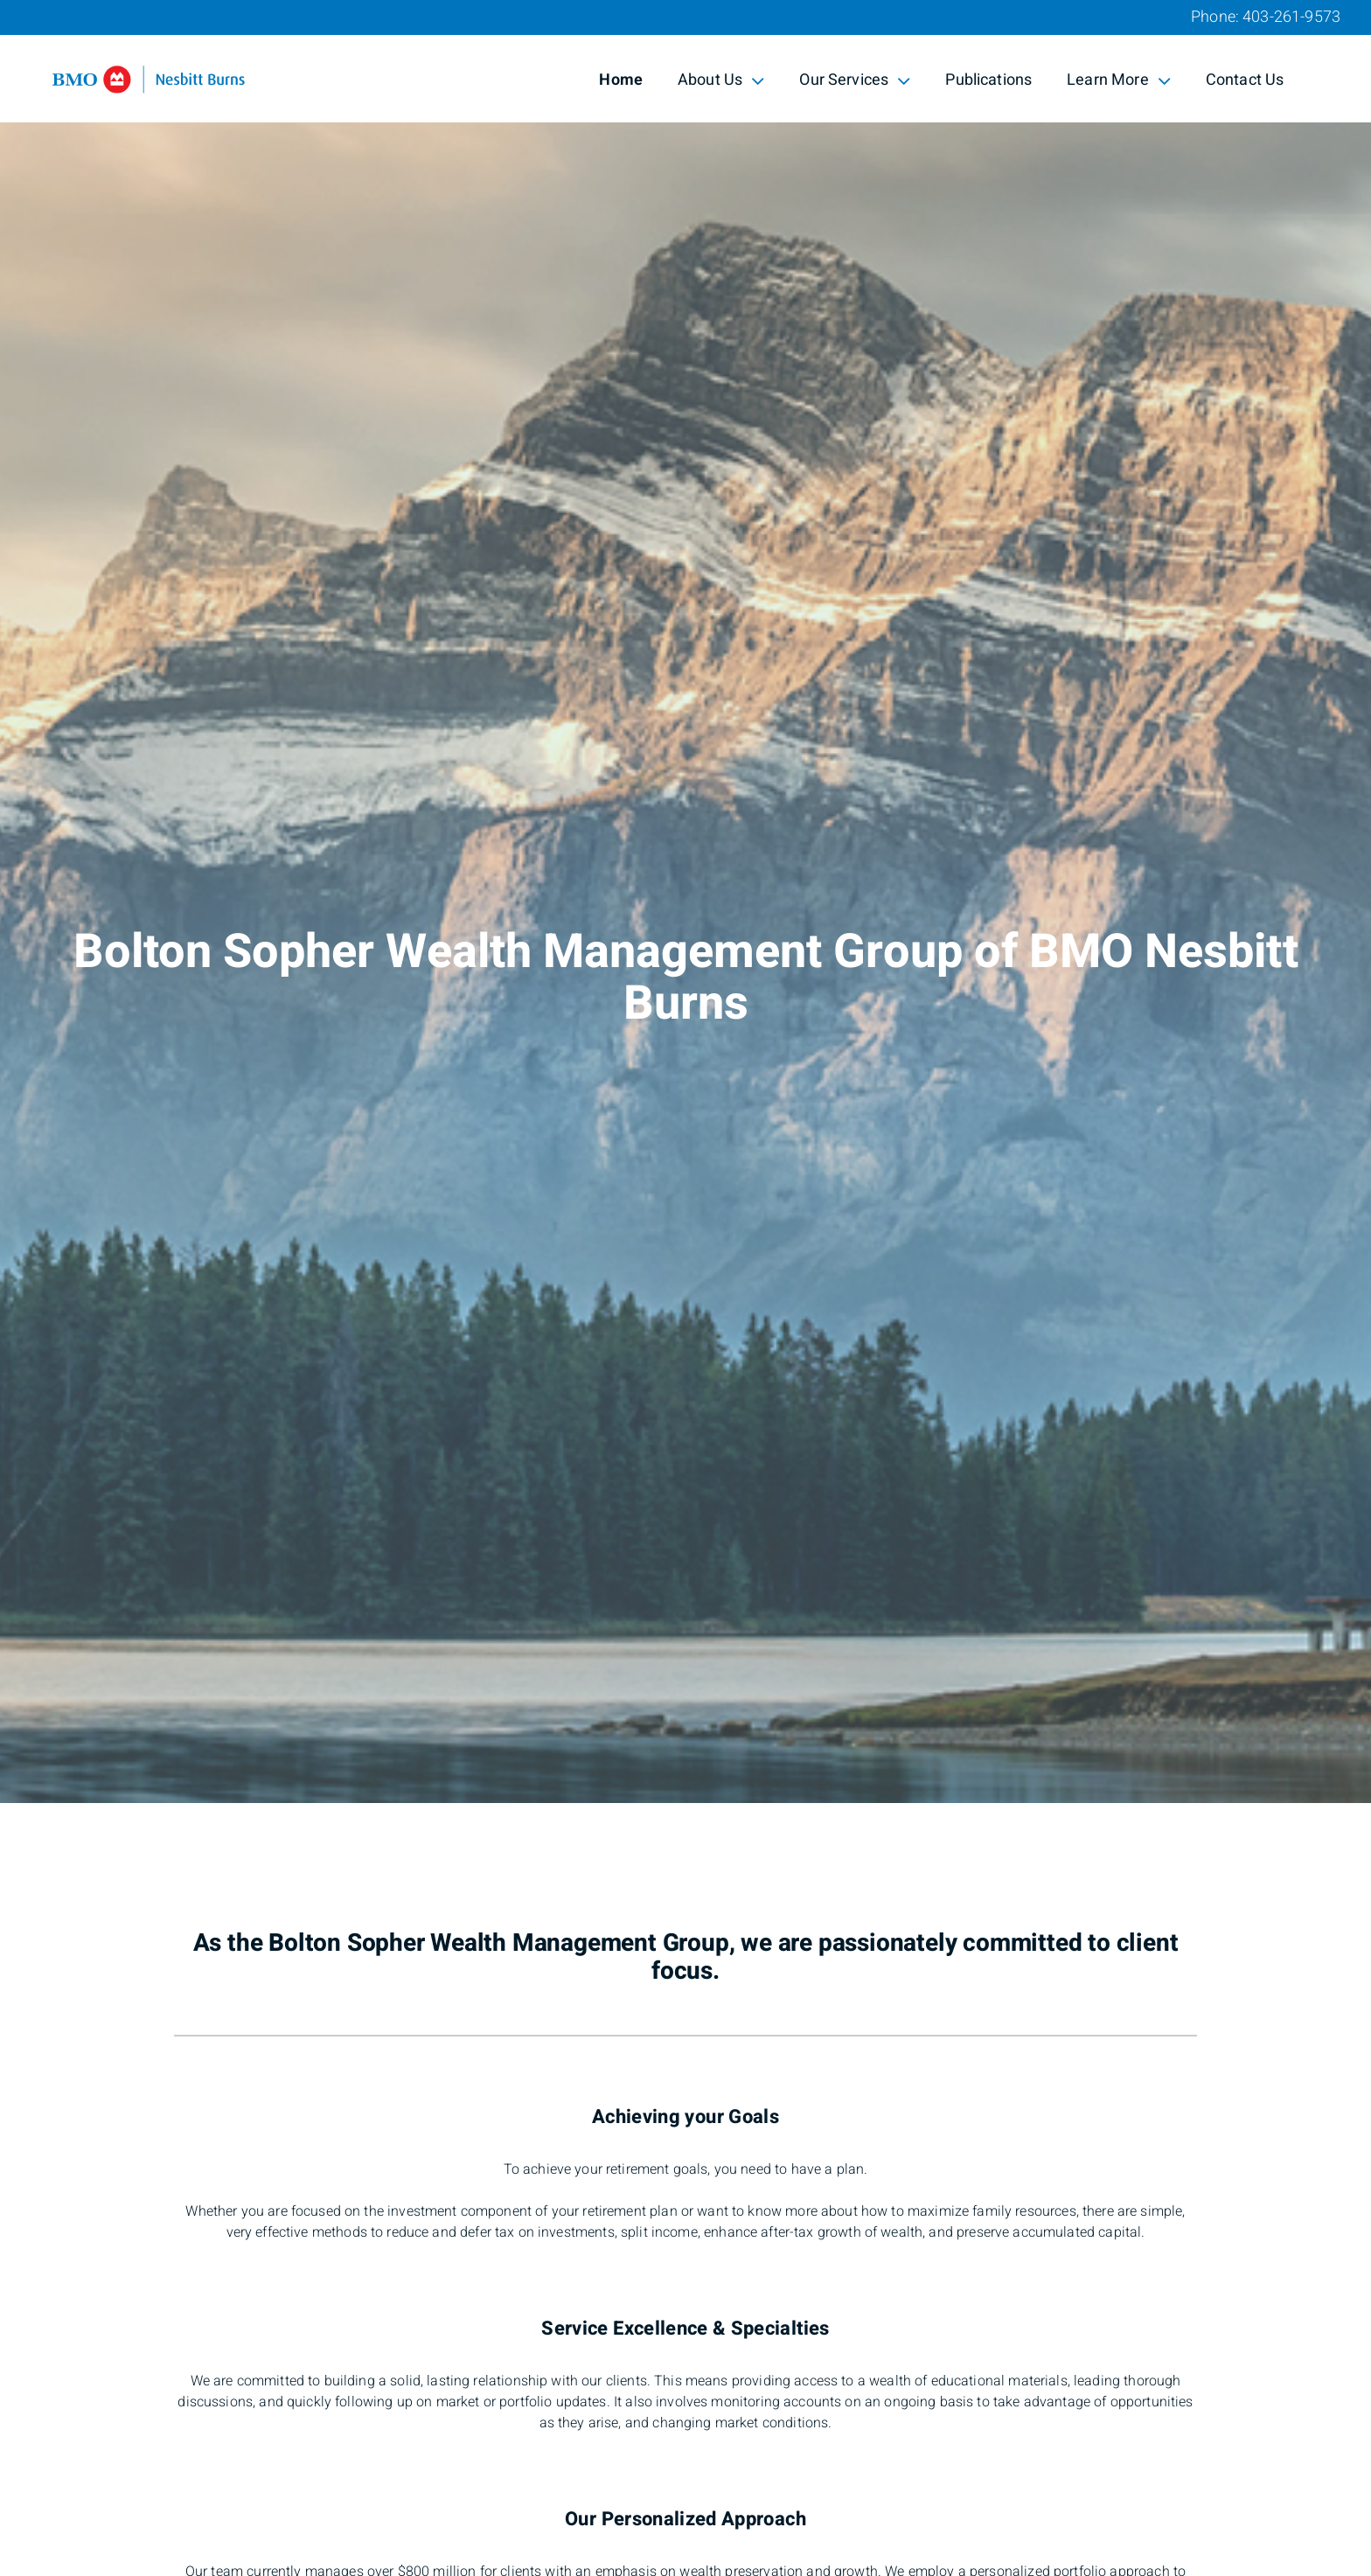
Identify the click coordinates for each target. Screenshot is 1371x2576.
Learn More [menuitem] (1119, 80)
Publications (988, 80)
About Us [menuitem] (721, 80)
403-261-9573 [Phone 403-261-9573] (1291, 17)
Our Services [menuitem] (854, 80)
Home (621, 80)
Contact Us (1245, 80)
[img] (685, 901)
